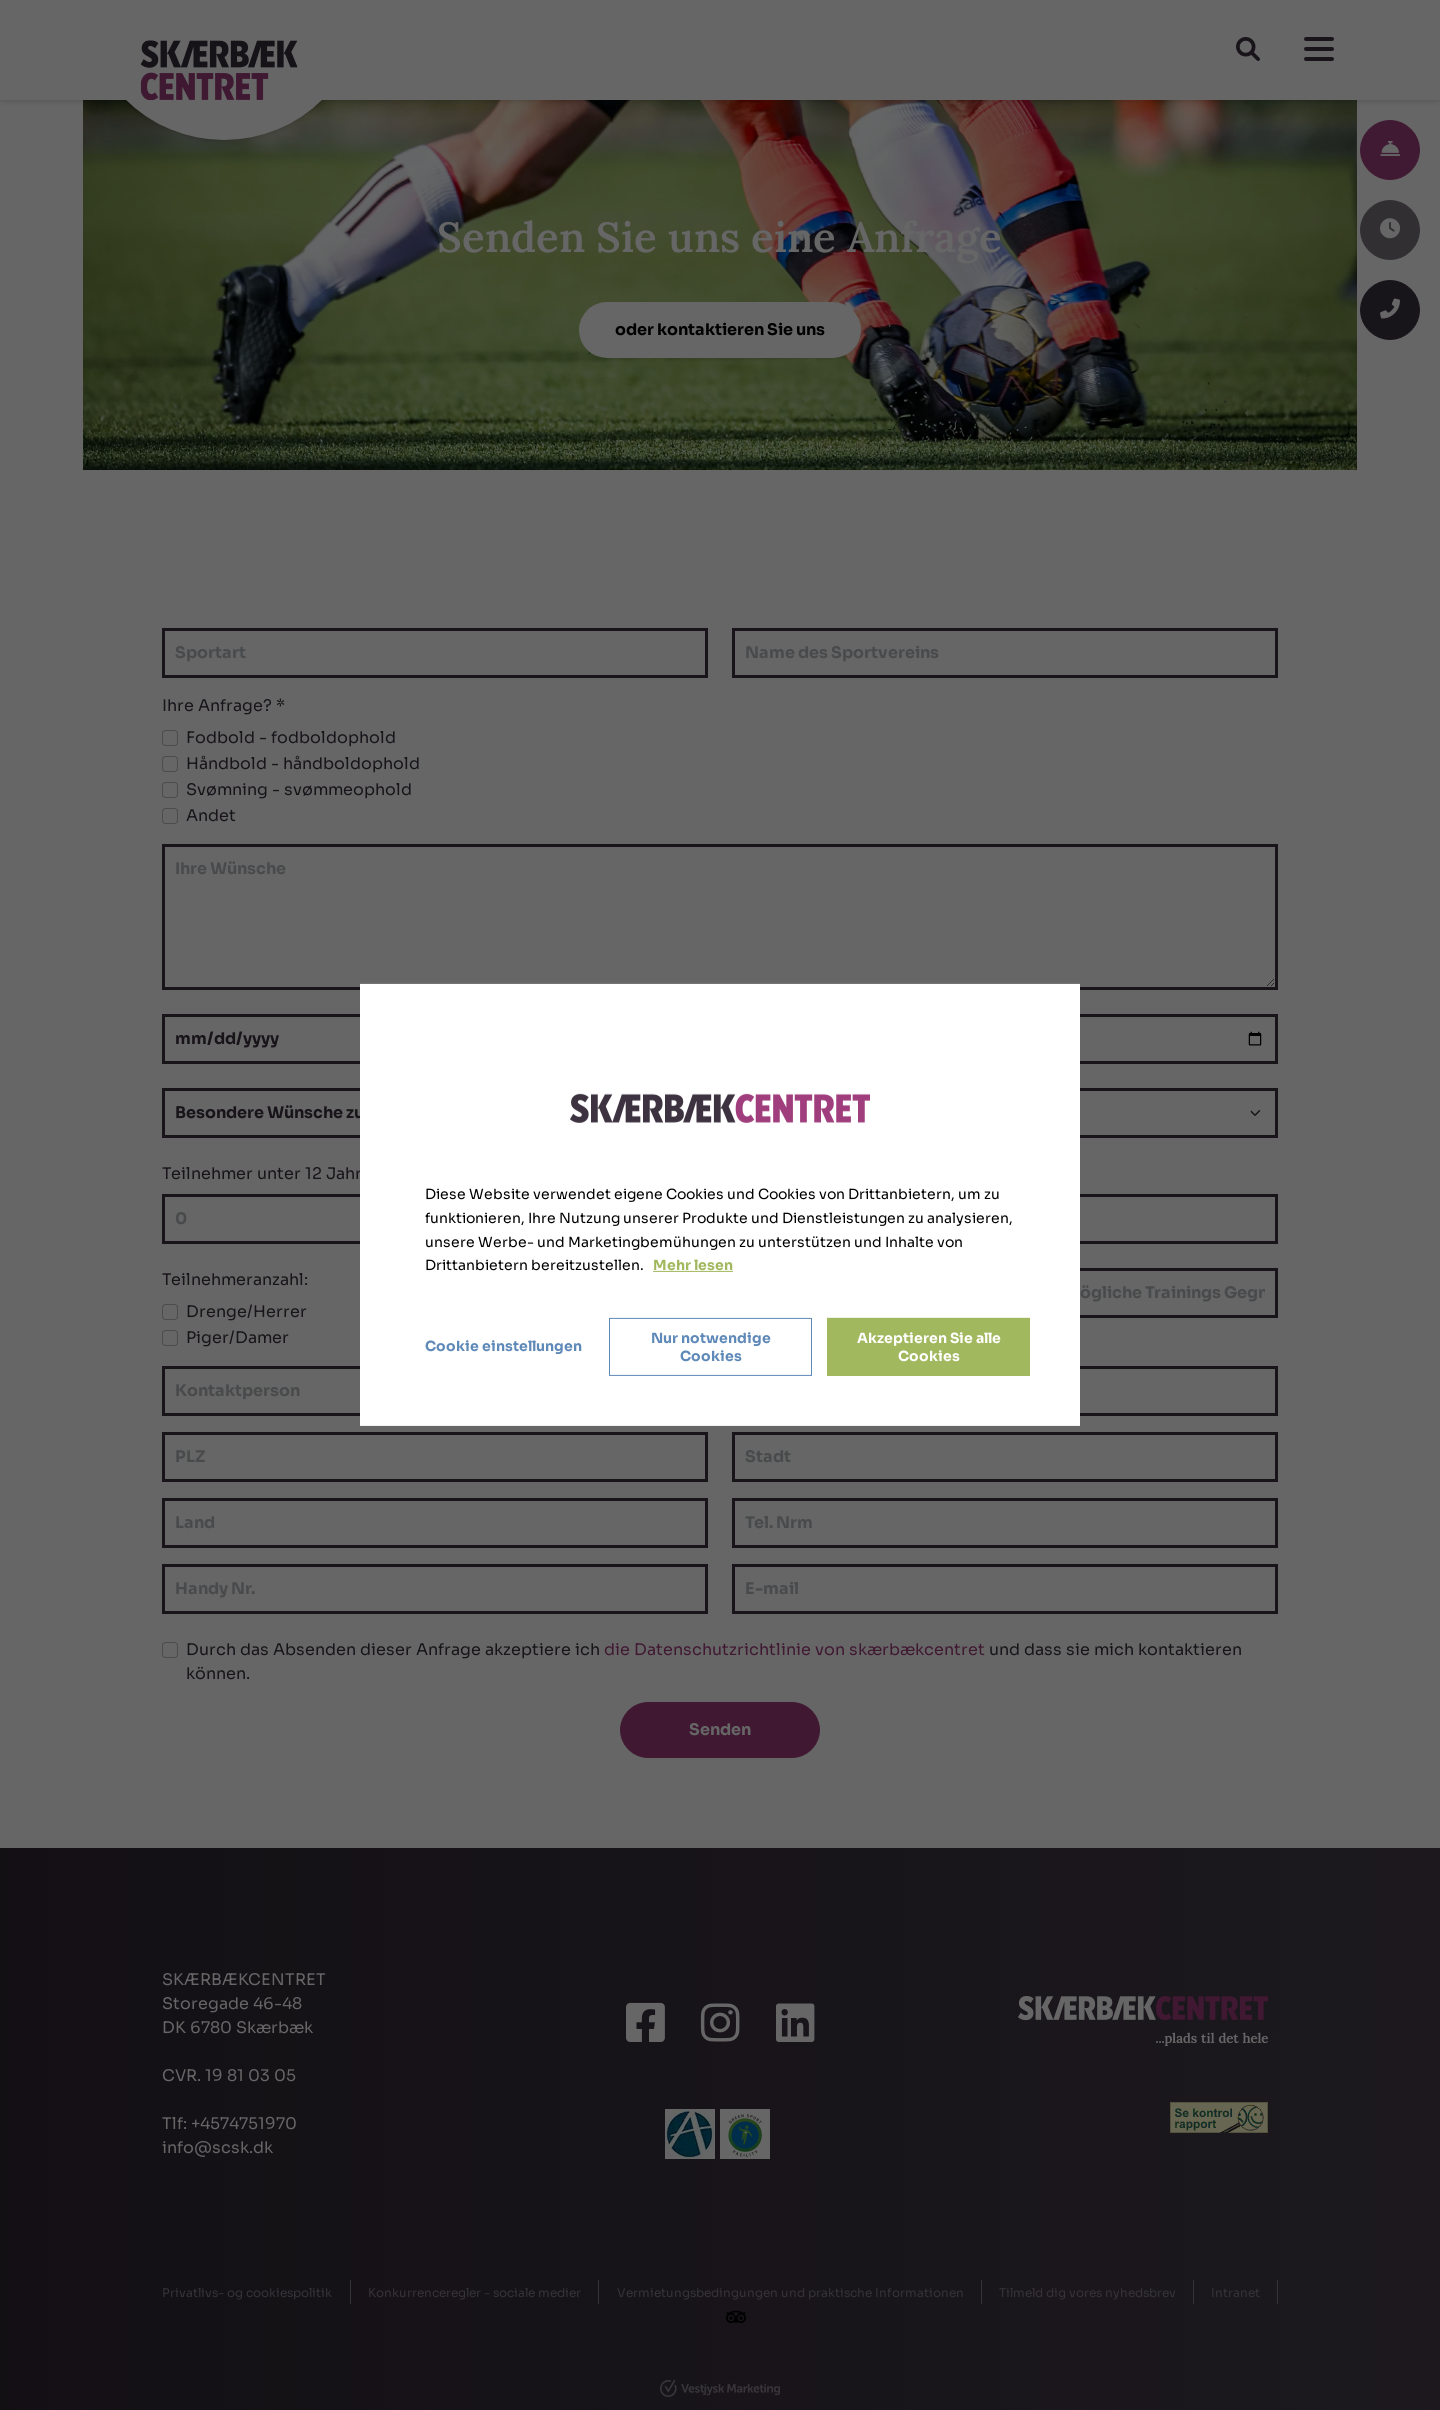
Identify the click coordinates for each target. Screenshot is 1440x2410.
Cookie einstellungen (503, 1346)
